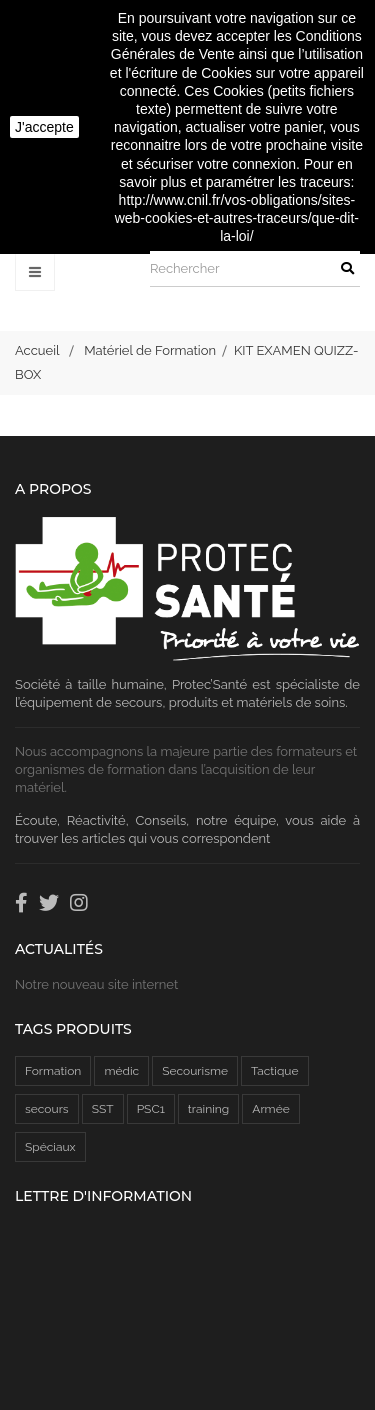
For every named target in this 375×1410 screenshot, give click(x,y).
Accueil (37, 350)
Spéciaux (50, 1147)
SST (103, 1109)
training (208, 1109)
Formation (53, 1071)
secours (47, 1109)
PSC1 (151, 1109)
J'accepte (44, 127)
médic (121, 1071)
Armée (270, 1109)
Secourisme (195, 1071)
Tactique (274, 1071)
